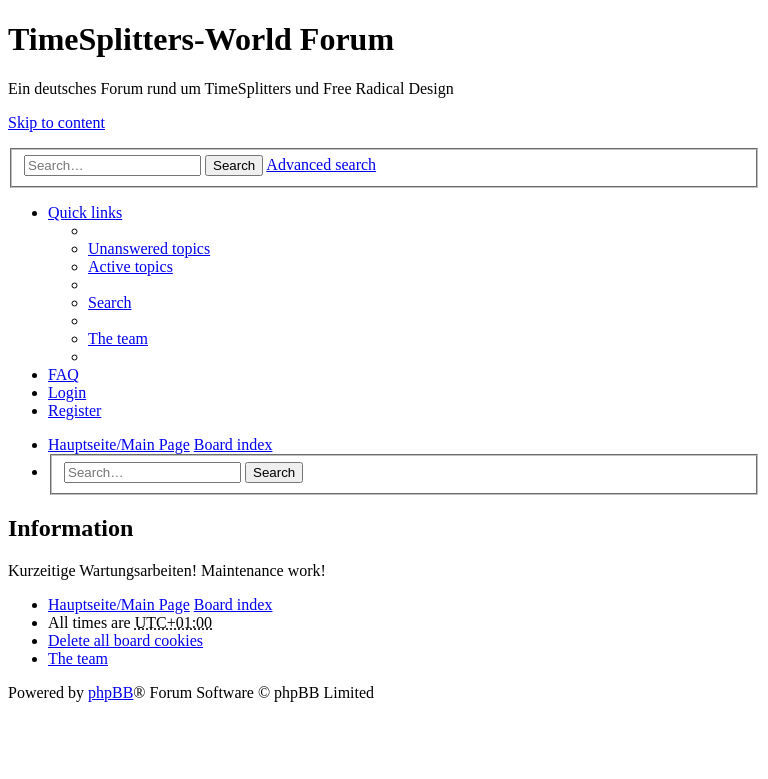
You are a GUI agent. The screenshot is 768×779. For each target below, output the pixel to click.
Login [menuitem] (67, 392)
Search (234, 165)
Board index (233, 604)
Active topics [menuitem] (130, 266)
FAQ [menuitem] (63, 374)
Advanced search (321, 164)
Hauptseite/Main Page (119, 604)
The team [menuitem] (118, 338)
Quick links (85, 212)
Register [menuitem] (74, 410)
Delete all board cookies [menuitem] (125, 640)
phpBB (110, 692)
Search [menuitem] (110, 302)
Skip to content (56, 122)
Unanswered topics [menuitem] (149, 248)
